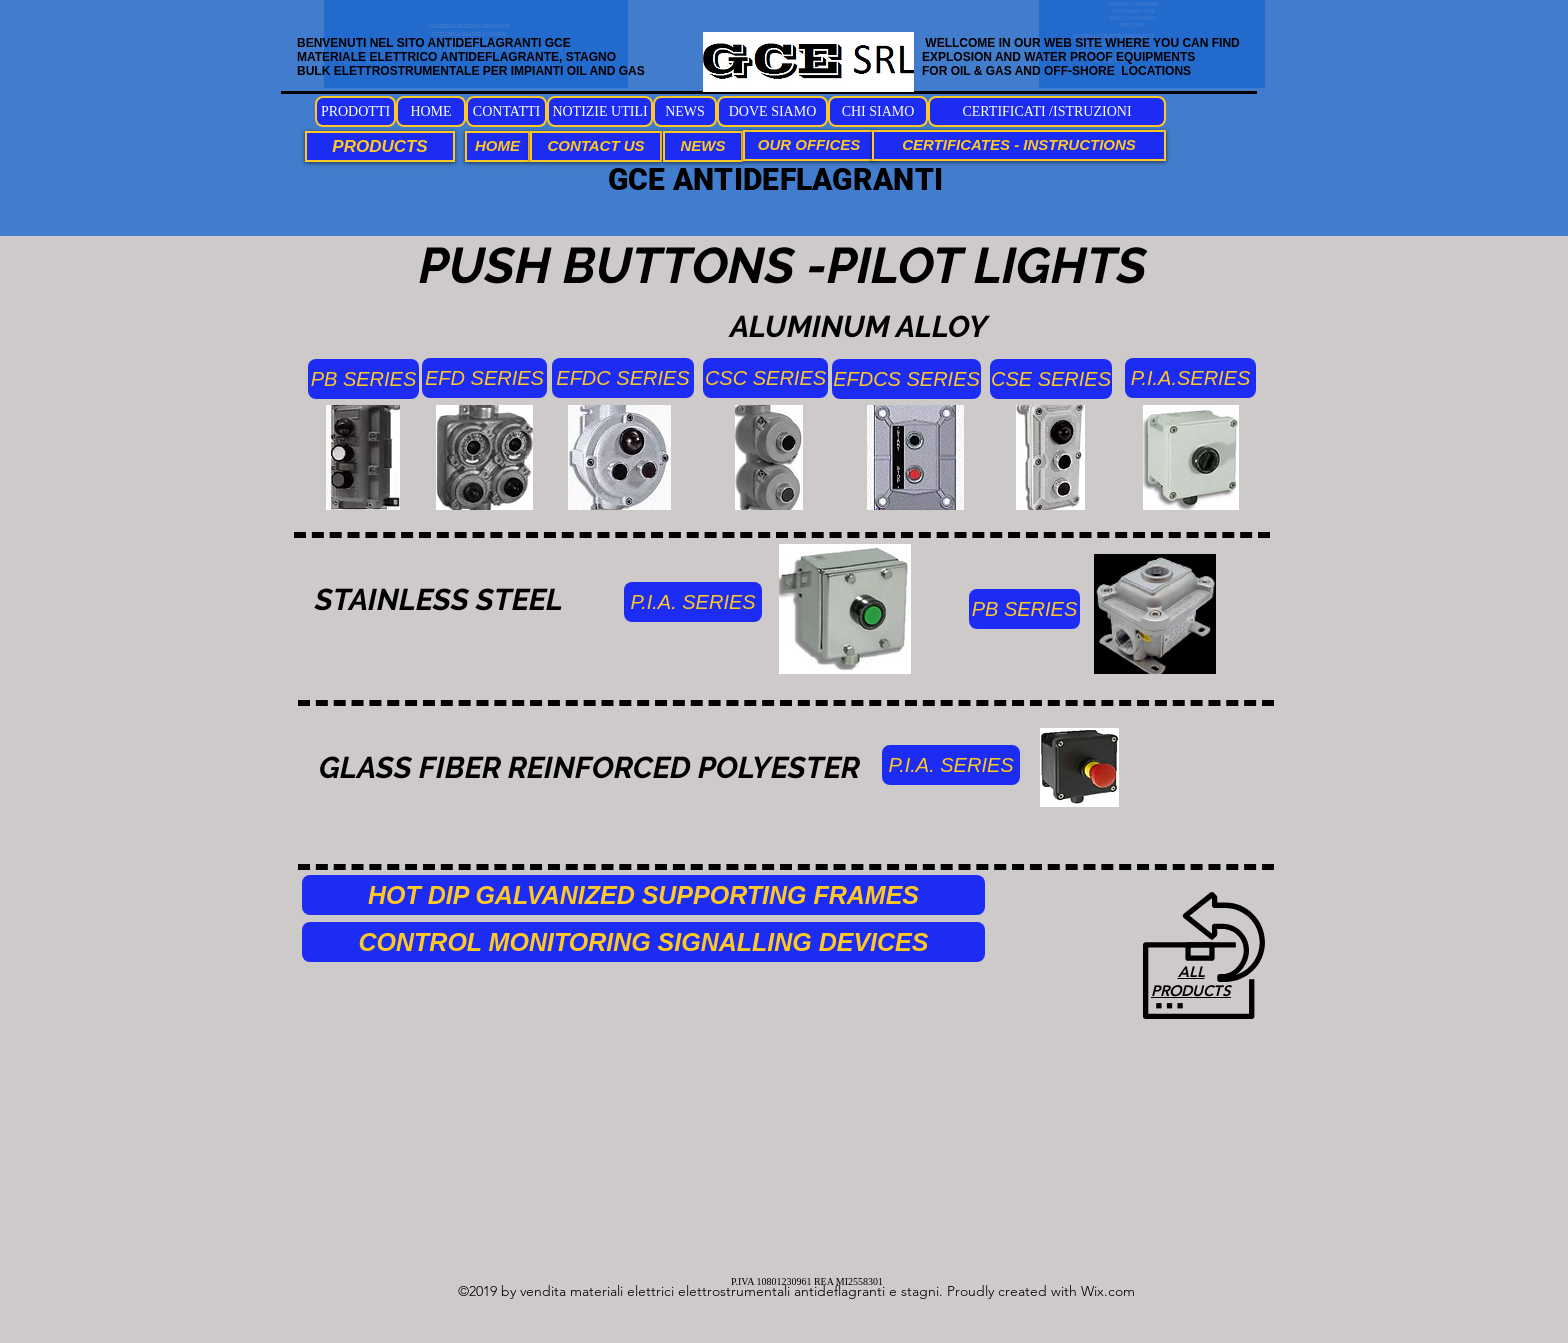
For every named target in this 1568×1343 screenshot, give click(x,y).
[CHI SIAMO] (878, 111)
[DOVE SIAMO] (772, 111)
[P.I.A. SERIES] (693, 602)
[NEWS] (685, 111)
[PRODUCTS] (380, 146)
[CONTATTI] (506, 111)
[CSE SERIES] (1051, 379)
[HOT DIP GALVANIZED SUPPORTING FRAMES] (643, 895)
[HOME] (431, 111)
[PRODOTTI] (355, 111)
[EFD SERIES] (484, 378)
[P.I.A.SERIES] (1190, 378)
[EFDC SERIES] (623, 378)
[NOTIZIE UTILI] (600, 111)
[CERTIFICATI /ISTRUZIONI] (1047, 111)
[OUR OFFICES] (809, 145)
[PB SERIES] (363, 379)
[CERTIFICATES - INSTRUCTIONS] (1019, 145)
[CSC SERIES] (765, 378)
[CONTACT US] (596, 146)
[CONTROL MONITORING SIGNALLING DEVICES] (643, 942)
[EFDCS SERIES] (906, 379)
